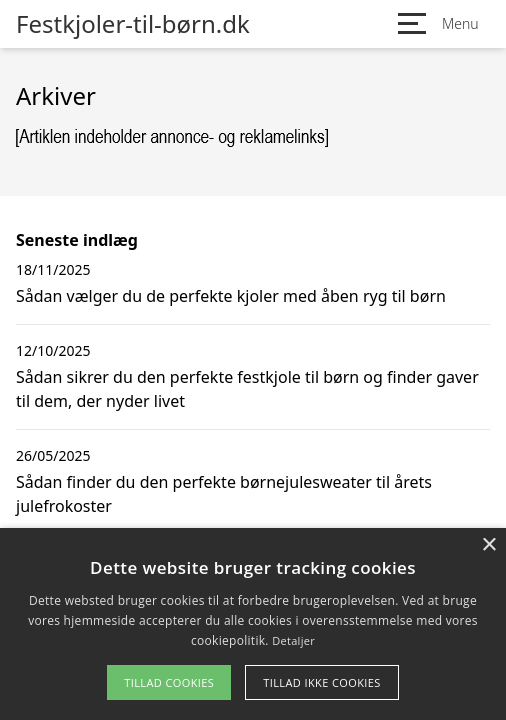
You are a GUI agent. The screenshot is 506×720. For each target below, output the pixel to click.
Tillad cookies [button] (169, 682)
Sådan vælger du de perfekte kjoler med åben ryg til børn (231, 296)
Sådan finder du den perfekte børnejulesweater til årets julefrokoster (224, 494)
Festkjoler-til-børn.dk (133, 24)
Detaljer (293, 640)
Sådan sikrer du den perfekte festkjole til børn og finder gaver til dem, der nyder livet (247, 389)
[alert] (253, 624)
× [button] (488, 545)
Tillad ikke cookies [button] (322, 682)
